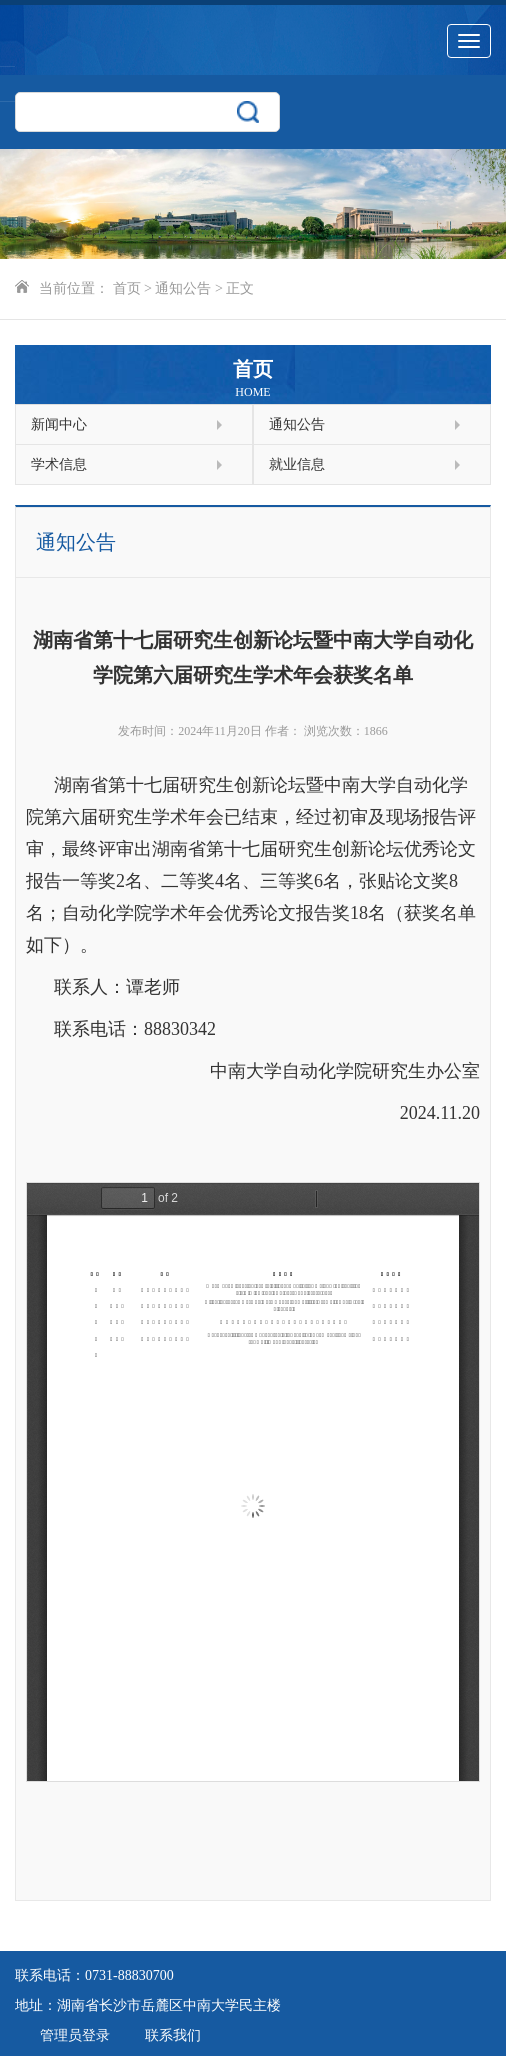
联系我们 (173, 2035)
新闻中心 (126, 424)
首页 (127, 288)
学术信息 (126, 464)
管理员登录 (75, 2035)
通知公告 (183, 288)
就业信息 (364, 464)
